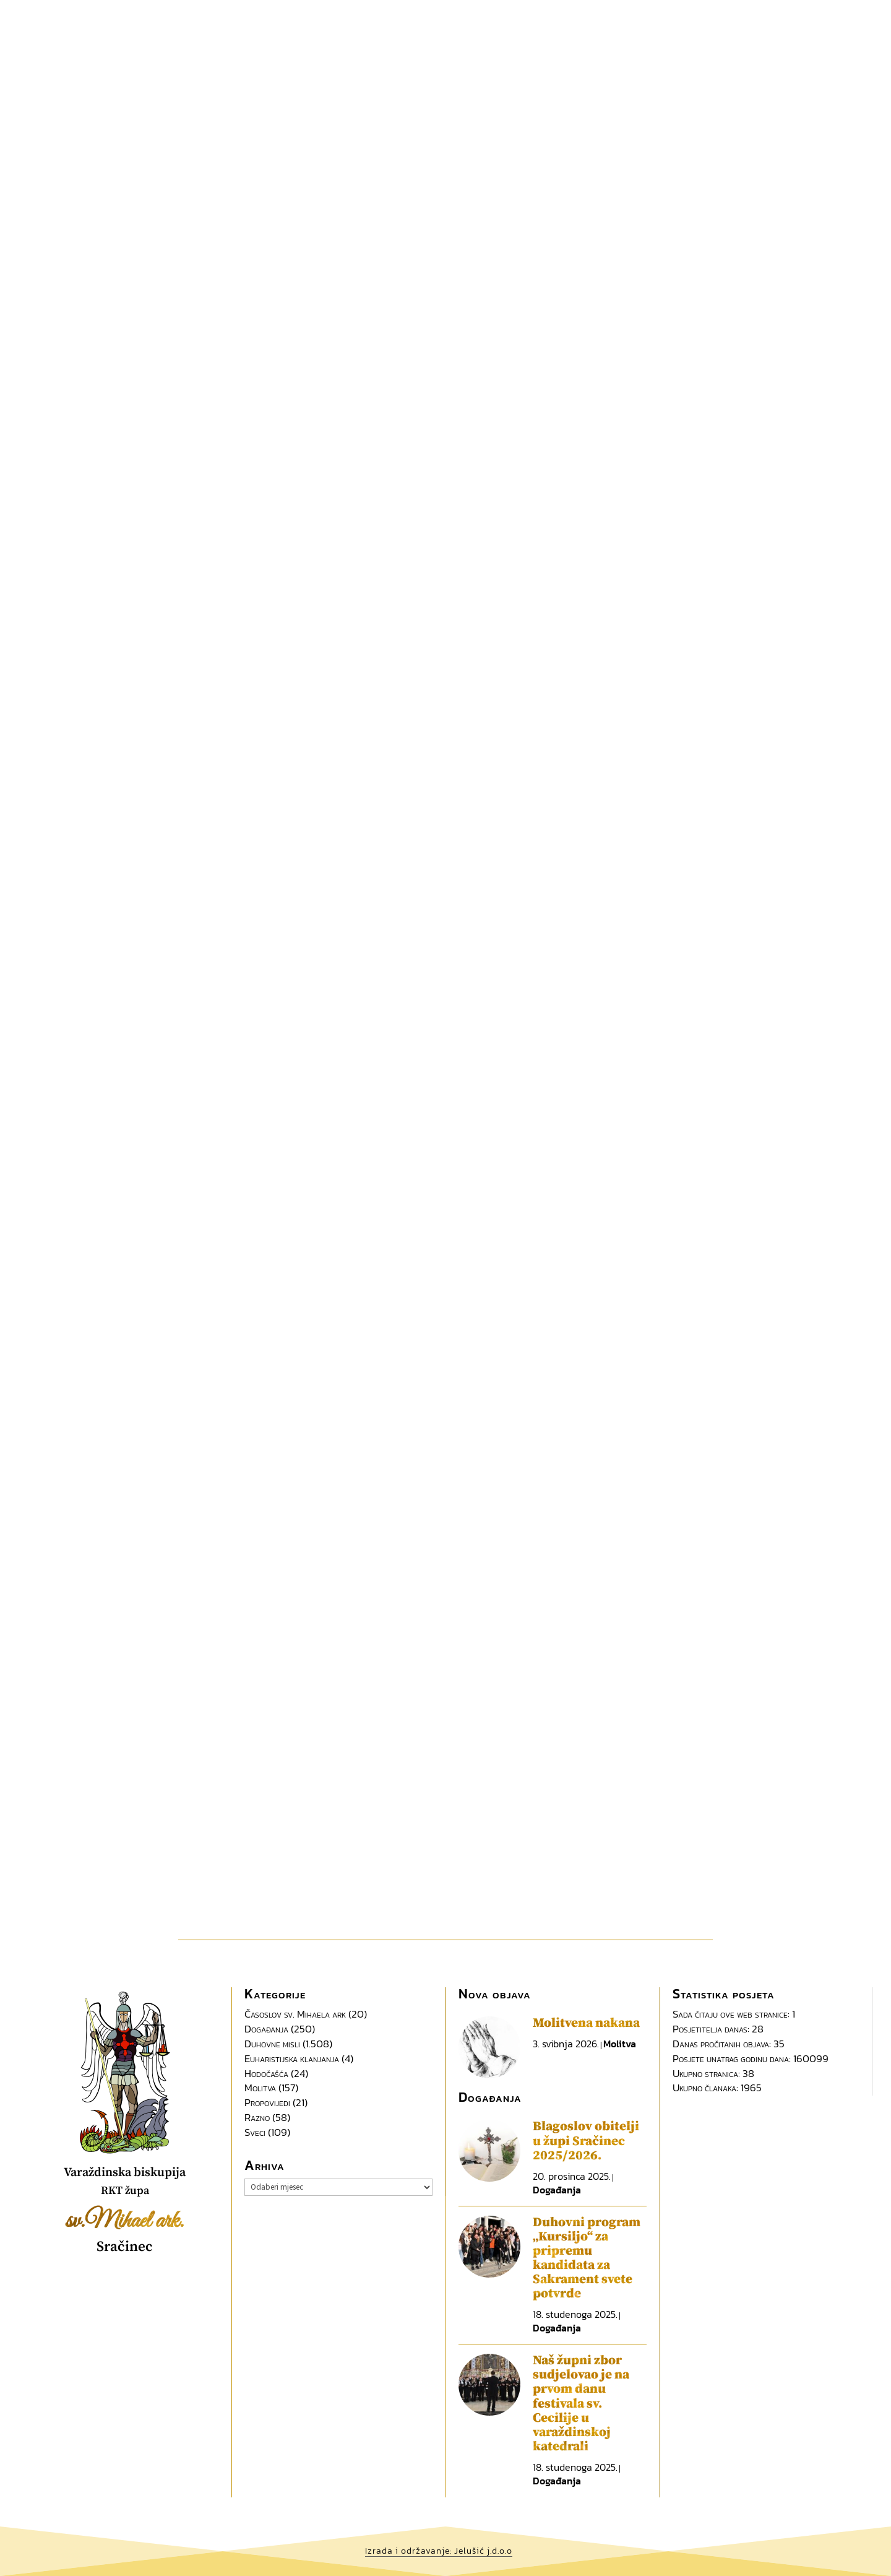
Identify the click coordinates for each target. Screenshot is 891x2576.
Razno (257, 2117)
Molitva (260, 2087)
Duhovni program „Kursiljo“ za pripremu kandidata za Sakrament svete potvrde (586, 2258)
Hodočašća (266, 2073)
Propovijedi (267, 2102)
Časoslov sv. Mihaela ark (295, 2014)
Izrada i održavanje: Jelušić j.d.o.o (438, 2550)
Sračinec (125, 2247)
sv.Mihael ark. (125, 2221)
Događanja (266, 2029)
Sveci (254, 2132)
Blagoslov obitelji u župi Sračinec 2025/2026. (586, 2140)
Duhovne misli (272, 2044)
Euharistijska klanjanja (291, 2058)
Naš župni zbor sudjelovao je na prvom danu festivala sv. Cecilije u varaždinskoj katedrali (581, 2404)
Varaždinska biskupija (125, 2172)
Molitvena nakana (586, 2023)
